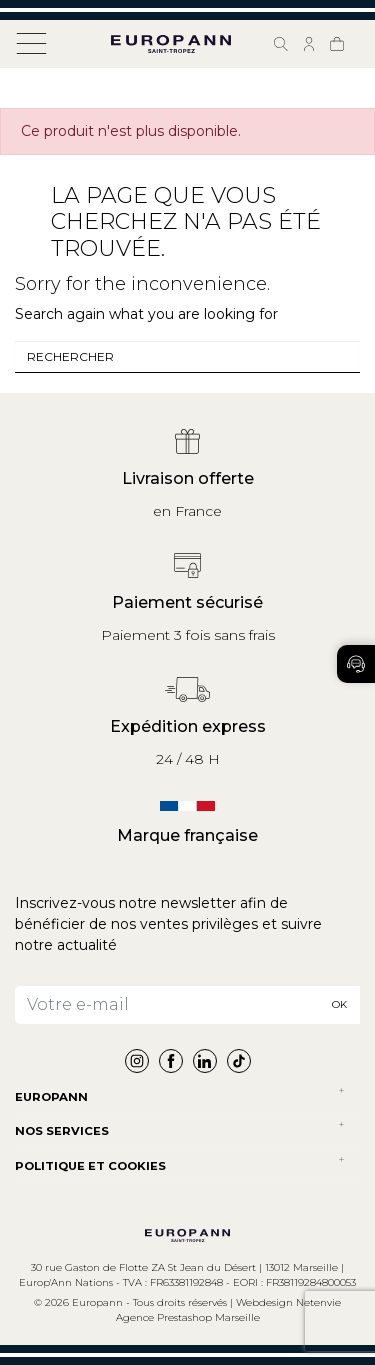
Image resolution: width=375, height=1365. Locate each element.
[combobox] (187, 357)
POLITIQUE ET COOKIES (90, 1166)
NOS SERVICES (62, 1131)
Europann (51, 1097)
